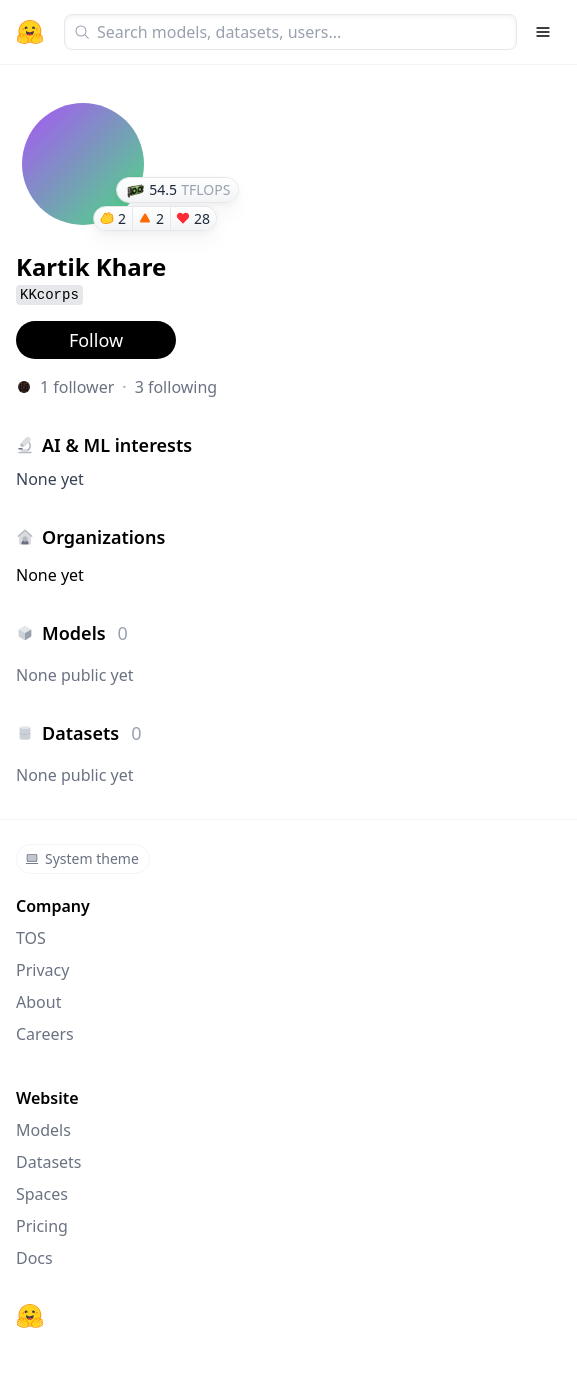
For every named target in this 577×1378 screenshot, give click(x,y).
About (38, 1002)
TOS (31, 938)
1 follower (77, 387)
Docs (34, 1258)
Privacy (42, 970)
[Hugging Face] (30, 1316)
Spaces (42, 1194)
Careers (45, 1034)
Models (43, 1130)
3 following (176, 387)
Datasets (49, 1162)
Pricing (42, 1226)
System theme (82, 858)
